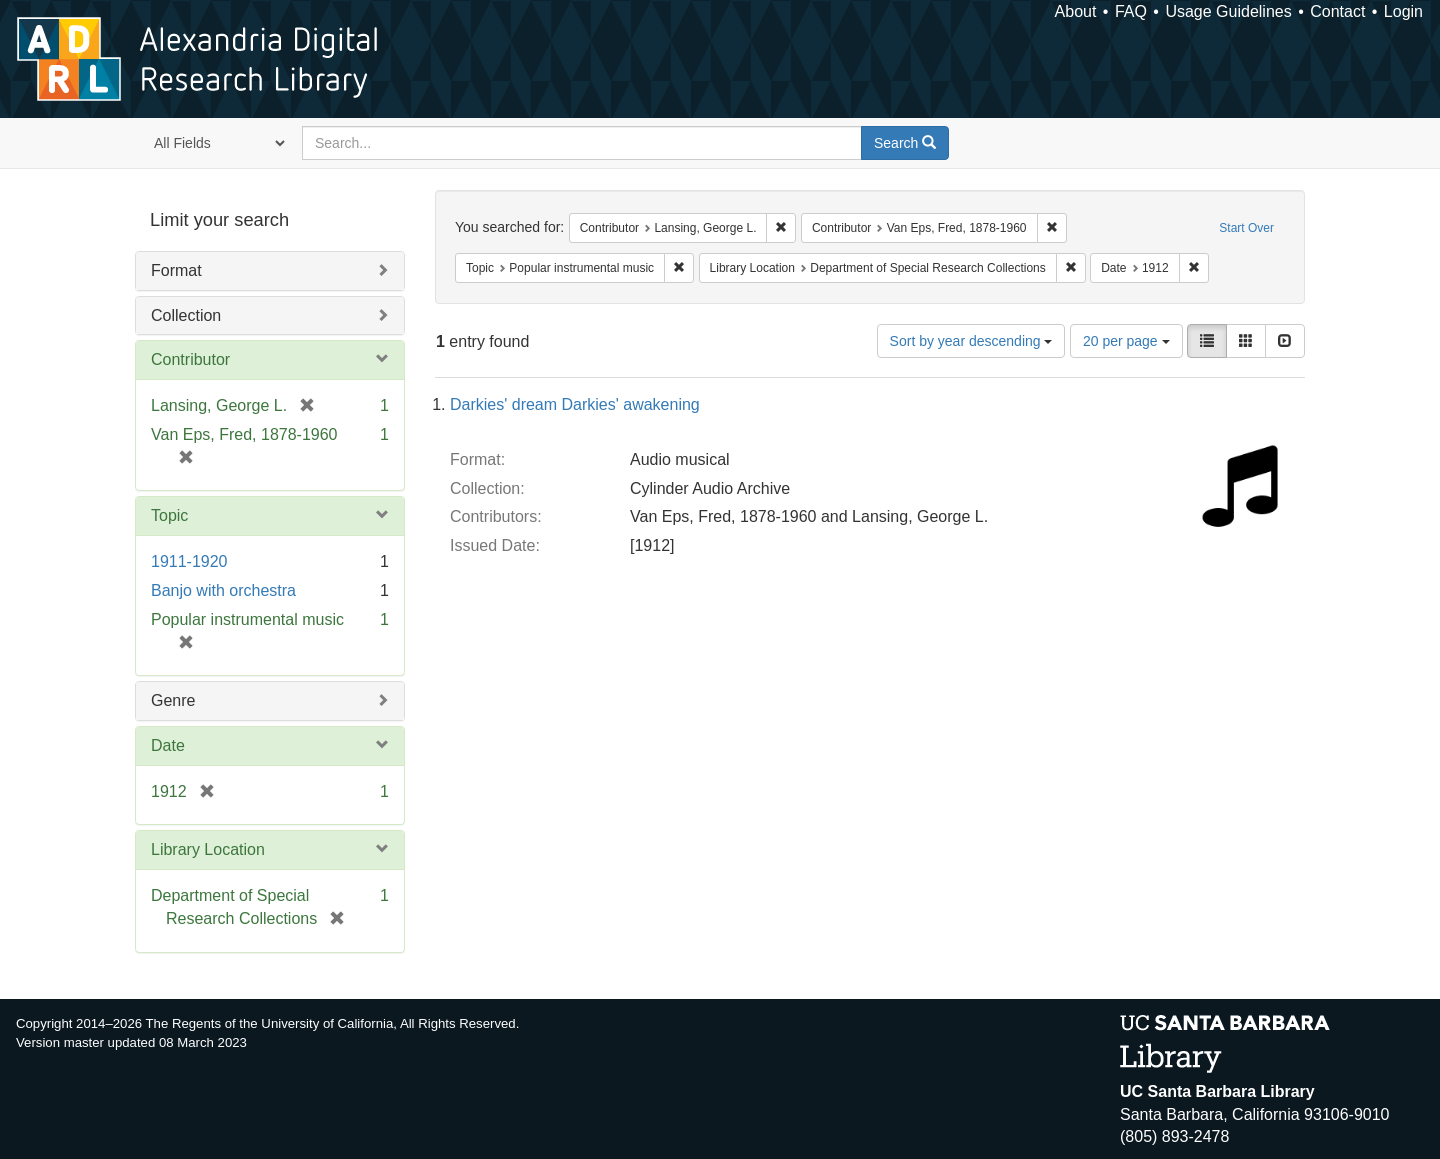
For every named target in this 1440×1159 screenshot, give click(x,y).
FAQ (1131, 11)
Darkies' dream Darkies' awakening (575, 404)
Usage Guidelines (1228, 11)
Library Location (208, 849)
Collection (186, 315)
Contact (1337, 11)
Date (168, 745)
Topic (169, 515)
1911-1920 (189, 561)
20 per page (1126, 341)
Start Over (1246, 228)
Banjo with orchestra (223, 590)
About (1076, 11)
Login (1403, 11)
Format (176, 270)
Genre (173, 700)
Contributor (190, 359)
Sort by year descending (971, 341)
